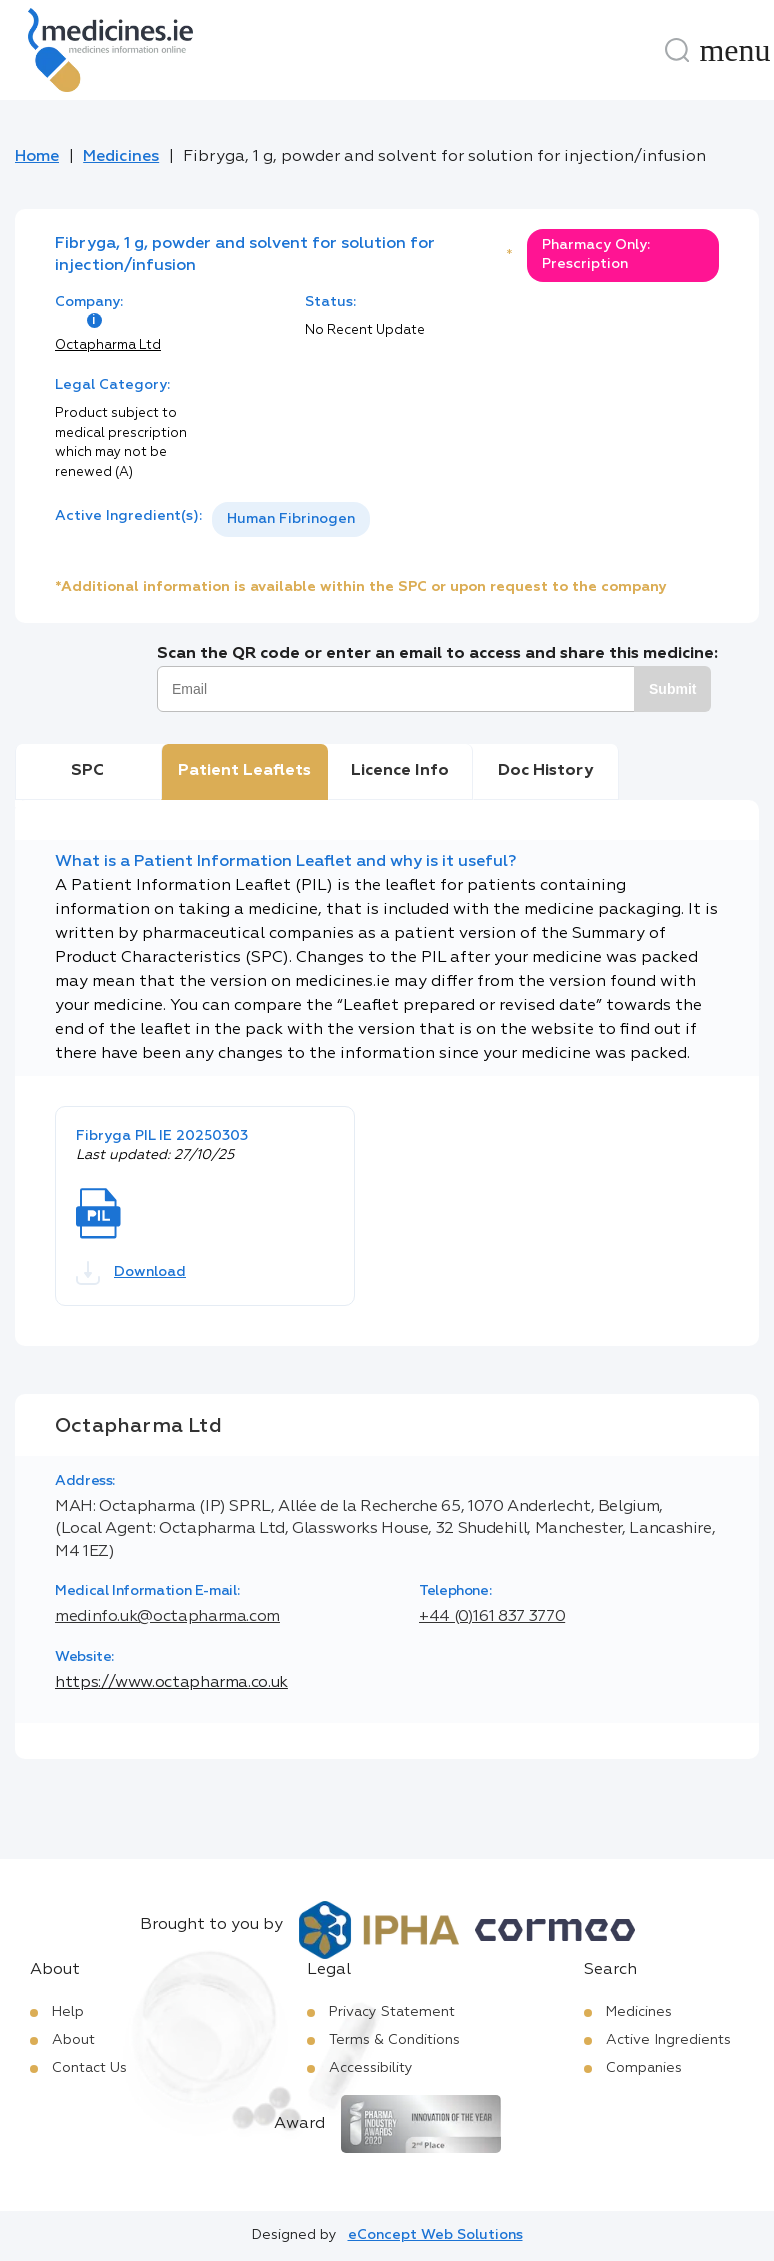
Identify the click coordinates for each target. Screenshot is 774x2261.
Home (37, 157)
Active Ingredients (668, 2040)
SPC (87, 771)
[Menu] (735, 50)
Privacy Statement (392, 2012)
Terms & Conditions (394, 2040)
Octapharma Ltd (108, 345)
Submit (672, 689)
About (73, 2040)
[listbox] (291, 519)
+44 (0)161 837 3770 (492, 1617)
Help (68, 2012)
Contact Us (89, 2068)
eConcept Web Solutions (435, 2235)
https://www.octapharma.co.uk (171, 1683)
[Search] (677, 50)
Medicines (121, 157)
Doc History (545, 771)
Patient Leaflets (244, 771)
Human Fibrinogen (291, 519)
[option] (291, 519)
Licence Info (400, 771)
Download (131, 1273)
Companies (644, 2068)
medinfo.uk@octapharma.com (167, 1617)
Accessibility (371, 2068)
